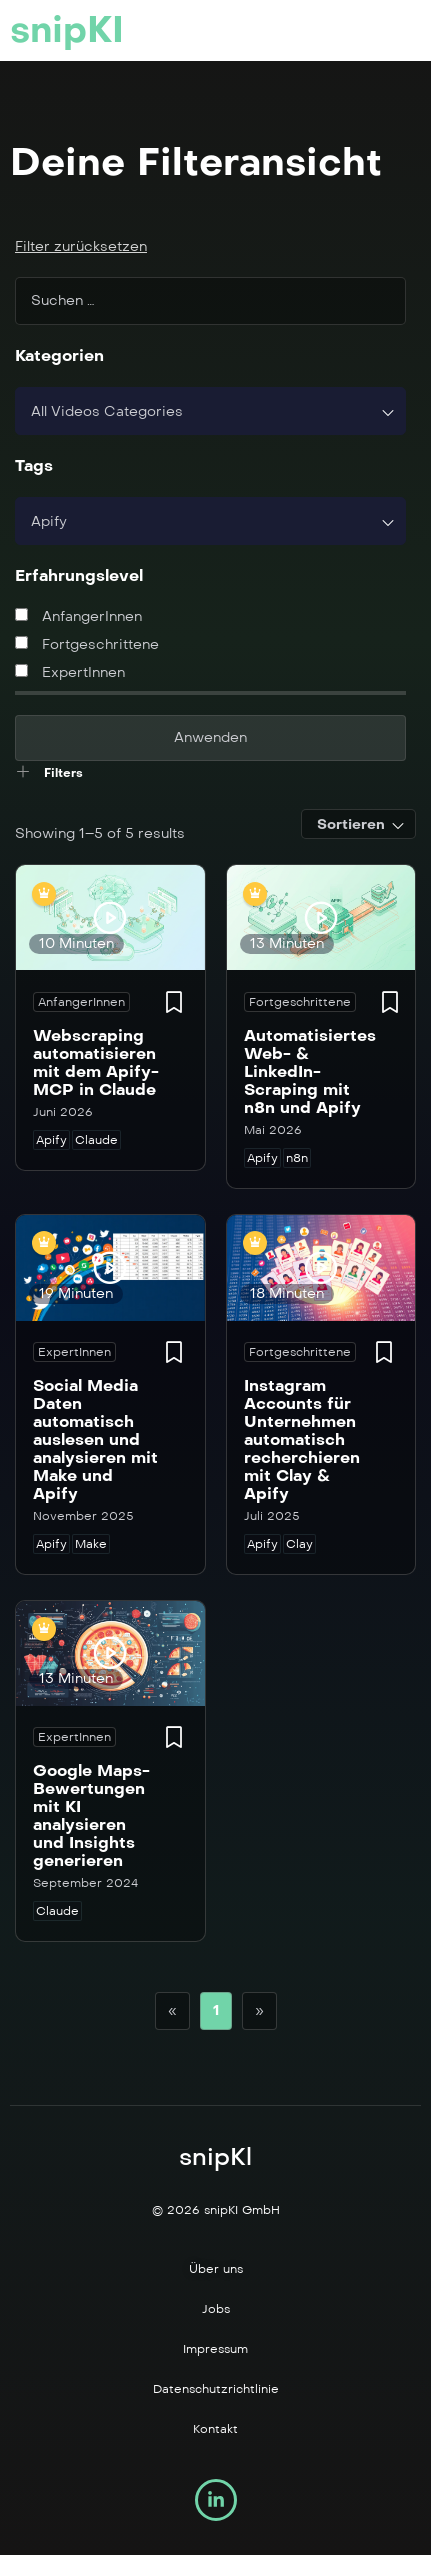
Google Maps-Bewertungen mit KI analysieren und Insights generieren (91, 1815)
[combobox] (210, 411)
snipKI (67, 30)
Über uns (216, 2269)
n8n (297, 1158)
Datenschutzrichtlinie (216, 2389)
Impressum (215, 2349)
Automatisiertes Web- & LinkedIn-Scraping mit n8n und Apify (310, 1071)
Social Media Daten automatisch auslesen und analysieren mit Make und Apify (95, 1439)
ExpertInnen (70, 672)
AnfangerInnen (78, 616)
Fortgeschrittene (87, 644)
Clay (299, 1544)
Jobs (216, 2309)
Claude (96, 1140)
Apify (51, 1140)
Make (91, 1544)
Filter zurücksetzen (81, 246)
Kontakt (215, 2429)
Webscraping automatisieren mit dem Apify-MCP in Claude (96, 1062)
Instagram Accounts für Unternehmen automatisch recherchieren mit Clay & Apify (302, 1439)
